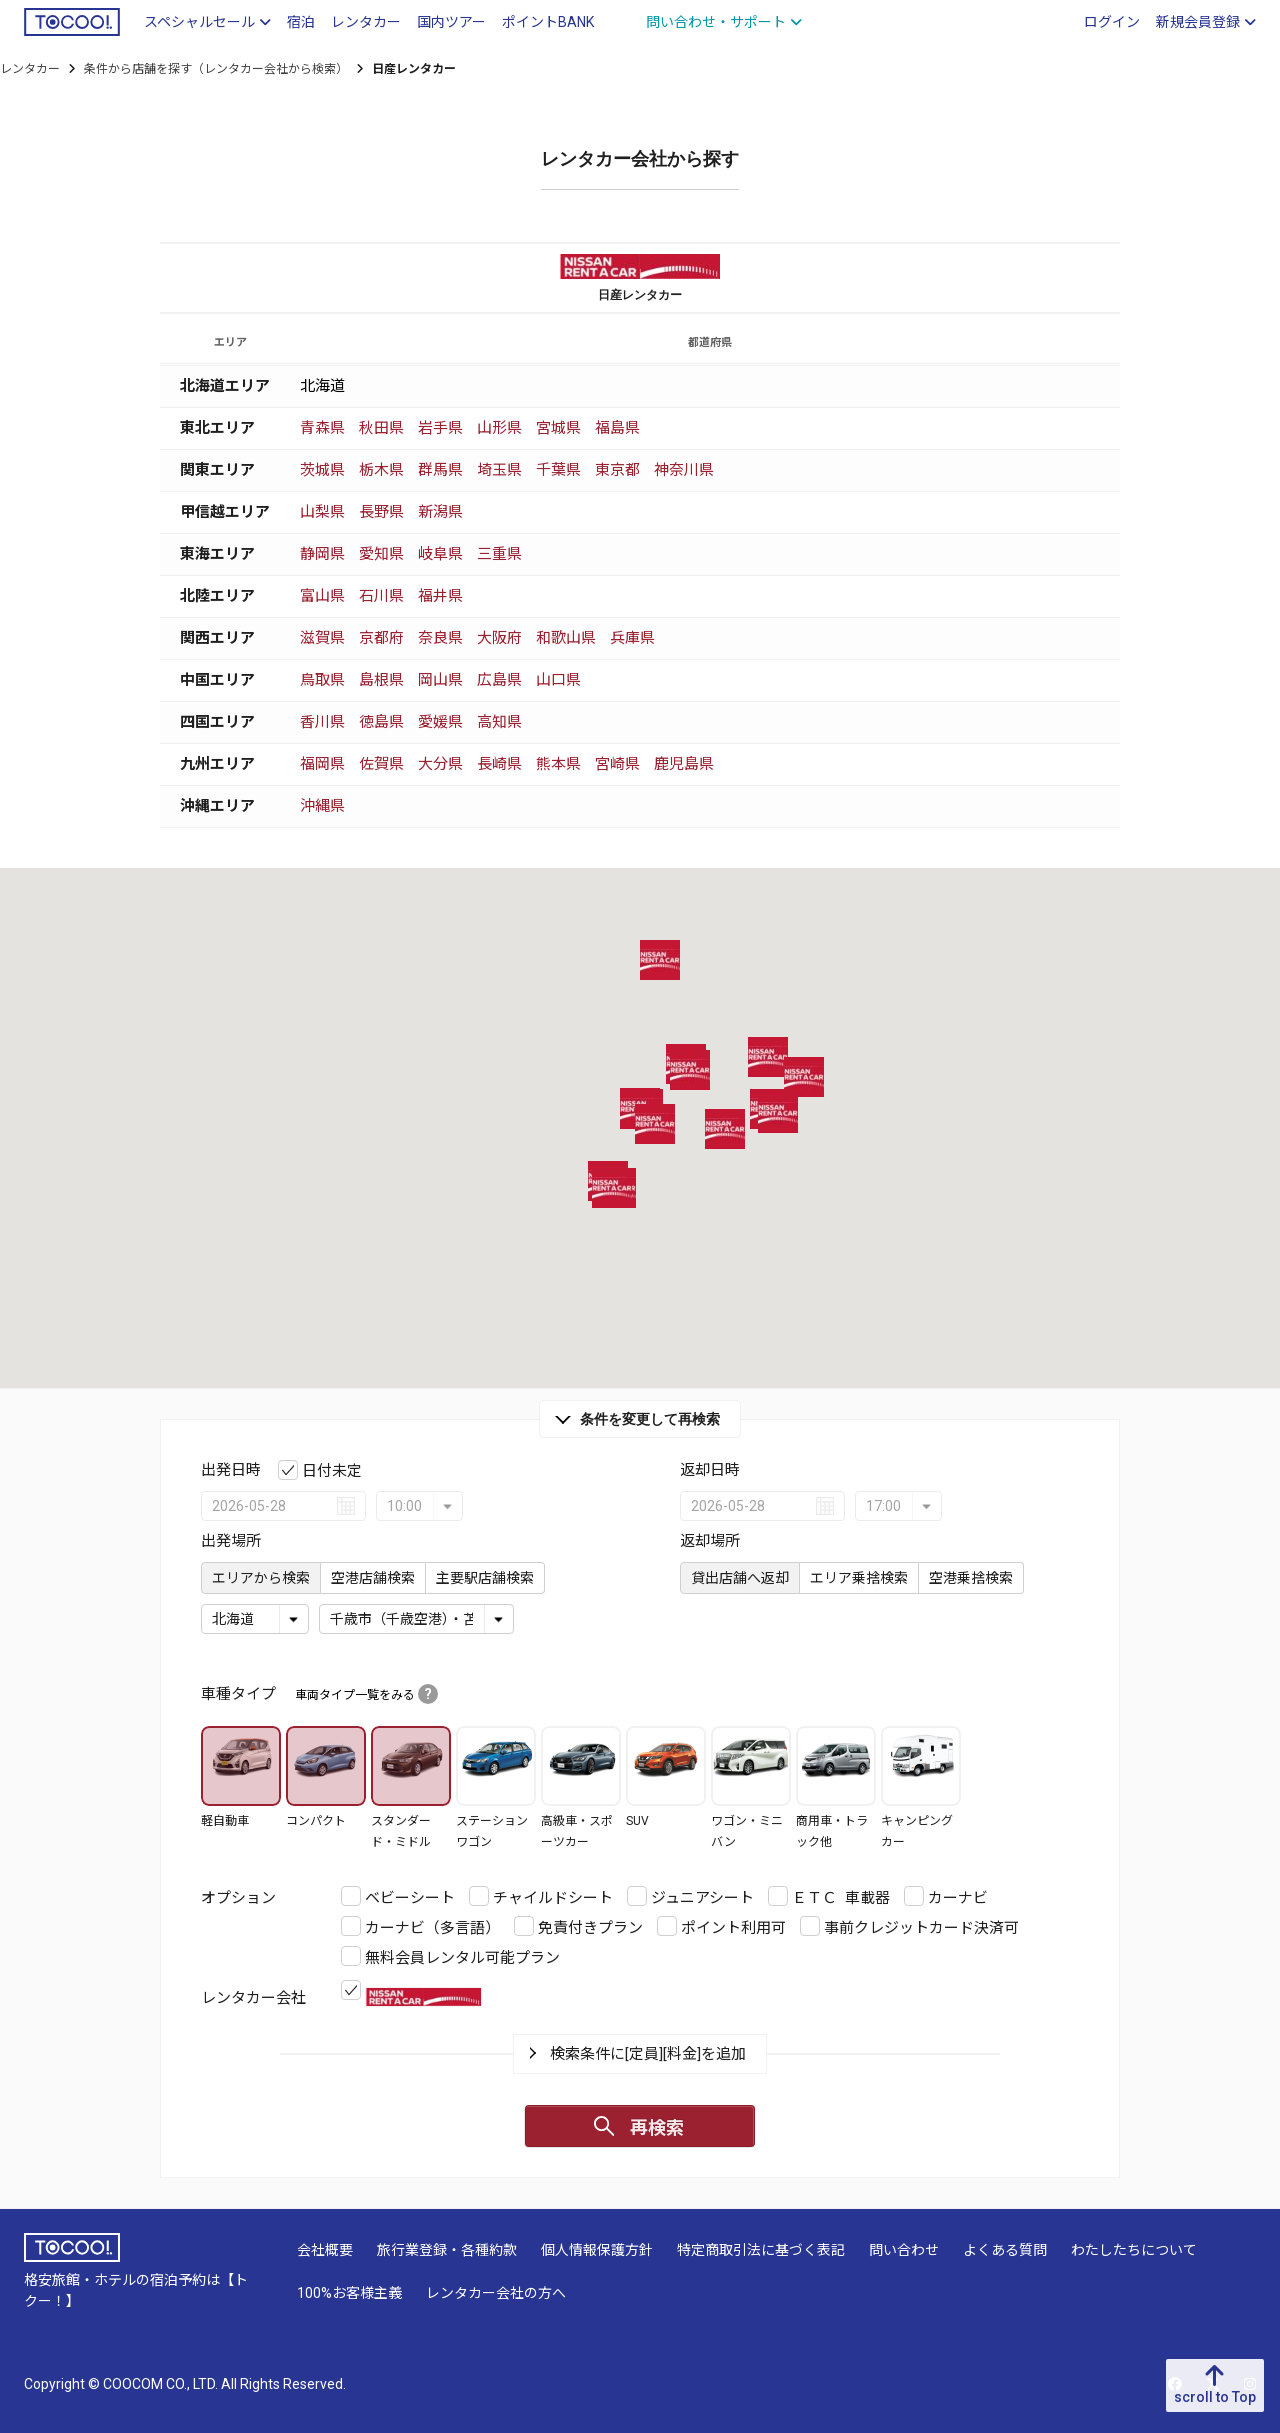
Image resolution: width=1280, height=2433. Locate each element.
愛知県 (381, 554)
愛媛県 (440, 722)
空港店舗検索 (373, 1578)
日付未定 (332, 1471)
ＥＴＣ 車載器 (841, 1898)
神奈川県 (684, 470)
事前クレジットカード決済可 (921, 1928)
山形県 (499, 428)
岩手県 (440, 428)
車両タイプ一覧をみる (366, 1695)
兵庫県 (632, 638)
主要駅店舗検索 (485, 1578)
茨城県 (322, 470)
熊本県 (558, 764)
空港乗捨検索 (971, 1578)
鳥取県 (322, 680)
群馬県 (440, 470)
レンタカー (30, 69)
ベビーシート (410, 1898)
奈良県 (440, 638)
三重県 (499, 554)
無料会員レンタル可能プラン (462, 1958)
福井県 (440, 596)
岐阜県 (440, 554)
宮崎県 (617, 764)
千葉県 (558, 470)
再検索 (657, 2127)
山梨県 (322, 512)
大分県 (440, 764)
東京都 (617, 470)
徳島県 (381, 722)
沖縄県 (322, 806)
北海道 (322, 386)
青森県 (322, 428)
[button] (655, 1124)
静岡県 (322, 554)
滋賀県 (322, 638)
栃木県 (381, 470)
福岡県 (322, 764)
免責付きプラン (590, 1928)
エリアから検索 (261, 1578)
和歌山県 (566, 638)
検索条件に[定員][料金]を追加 (648, 2054)
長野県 (381, 512)
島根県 (381, 680)
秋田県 (381, 428)
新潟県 (440, 512)
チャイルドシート (553, 1898)
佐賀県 (381, 764)
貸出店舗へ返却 (740, 1578)
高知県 (499, 722)
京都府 (381, 638)
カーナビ (958, 1898)
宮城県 (558, 428)
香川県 (322, 722)
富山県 (322, 596)
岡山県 (440, 680)
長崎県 (499, 764)
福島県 (617, 428)
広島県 (499, 680)
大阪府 (499, 638)
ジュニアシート (702, 1898)
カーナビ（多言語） (432, 1928)
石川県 (381, 596)
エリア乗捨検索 (859, 1578)
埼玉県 (499, 470)
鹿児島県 (684, 764)
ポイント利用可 (733, 1928)
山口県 (558, 680)
